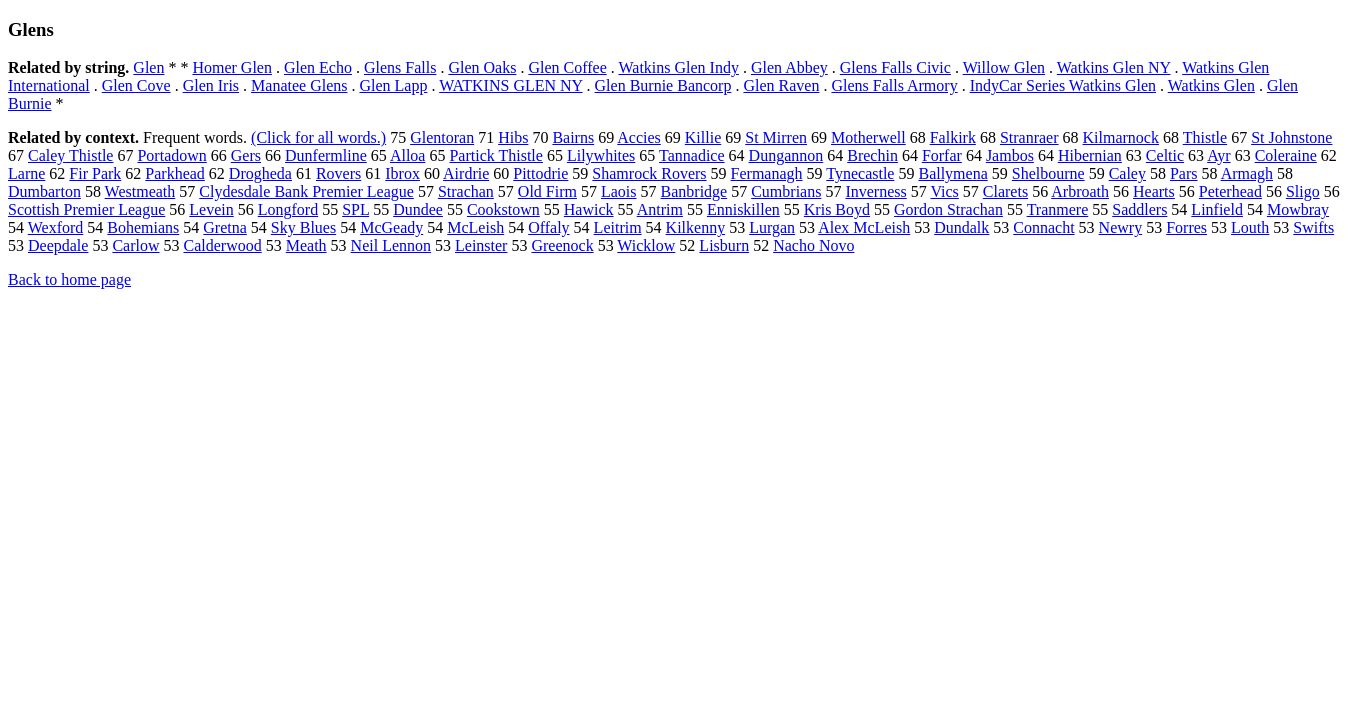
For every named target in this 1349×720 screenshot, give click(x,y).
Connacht (1043, 227)
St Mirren (776, 137)
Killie (703, 137)
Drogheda (260, 173)
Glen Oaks (482, 67)
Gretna (225, 227)
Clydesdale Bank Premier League (306, 191)
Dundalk (961, 227)
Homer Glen (232, 67)
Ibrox (402, 173)
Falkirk (953, 137)
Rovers (338, 173)
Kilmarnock (1121, 137)
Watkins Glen (1211, 85)
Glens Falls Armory (894, 85)
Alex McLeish (864, 227)
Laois (619, 191)
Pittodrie (540, 173)
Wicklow (646, 245)
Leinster (481, 245)
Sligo (1303, 191)
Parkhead (175, 173)
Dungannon (786, 155)
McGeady (391, 227)
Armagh (1247, 173)
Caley (1127, 173)
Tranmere (1058, 209)
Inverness (875, 191)
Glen (148, 67)
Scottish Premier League (86, 209)
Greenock (562, 245)
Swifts (1313, 227)
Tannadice (692, 155)
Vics (944, 191)
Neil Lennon (391, 245)
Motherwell (868, 137)
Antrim (660, 209)
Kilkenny (696, 227)
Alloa (408, 155)
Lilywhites (601, 155)
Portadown (171, 155)
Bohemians (143, 227)
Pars (1184, 173)
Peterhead (1230, 191)
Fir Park (95, 173)
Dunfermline (326, 155)
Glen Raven (781, 85)
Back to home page (69, 279)
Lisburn (724, 245)
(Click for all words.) (318, 137)
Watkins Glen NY (1114, 67)
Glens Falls (400, 67)
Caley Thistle (70, 155)
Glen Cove (136, 85)
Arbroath (1080, 191)
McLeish (475, 227)
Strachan (466, 191)
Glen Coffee (567, 67)
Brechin (872, 155)
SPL (355, 209)
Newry (1121, 227)
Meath (306, 245)
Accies (639, 137)
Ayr (1218, 155)
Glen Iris (211, 85)
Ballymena (952, 173)
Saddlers (1139, 209)
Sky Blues (303, 227)
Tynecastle (860, 173)
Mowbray (1298, 209)
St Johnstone (1291, 137)
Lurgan (772, 227)
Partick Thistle (495, 155)
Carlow (135, 245)
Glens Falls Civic (895, 67)
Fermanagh (767, 173)
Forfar (942, 155)
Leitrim (618, 227)
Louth (1250, 227)
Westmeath (140, 191)
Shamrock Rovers (649, 173)
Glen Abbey (789, 67)
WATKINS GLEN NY (510, 85)
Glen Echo (318, 67)
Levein (211, 209)
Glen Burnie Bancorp (663, 85)
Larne (26, 173)
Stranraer (1029, 137)
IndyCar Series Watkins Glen (1063, 85)
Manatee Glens (299, 85)
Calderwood (223, 245)
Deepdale (58, 245)
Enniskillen (743, 209)
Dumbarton (44, 191)
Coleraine (1286, 155)
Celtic (1165, 155)
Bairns (573, 137)
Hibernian (1090, 155)
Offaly (548, 227)
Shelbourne (1048, 173)
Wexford (56, 227)
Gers (246, 155)
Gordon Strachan (948, 209)
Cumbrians (786, 191)
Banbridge (694, 191)
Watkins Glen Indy (678, 67)
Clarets (1005, 191)
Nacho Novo (813, 245)
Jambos (1010, 155)
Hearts (1154, 191)
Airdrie (466, 173)
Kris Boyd (837, 209)
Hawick (589, 209)
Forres (1186, 227)
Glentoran (442, 137)
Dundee (418, 209)
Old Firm (547, 191)
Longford (288, 209)
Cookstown (503, 209)
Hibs (513, 137)
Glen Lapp (393, 85)
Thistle (1205, 137)
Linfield (1217, 209)
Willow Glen (1004, 67)
